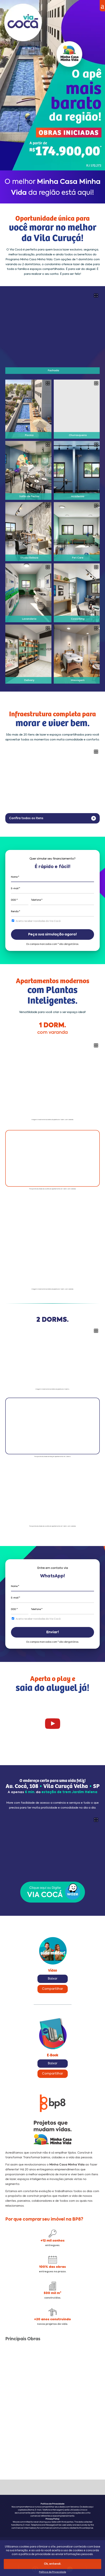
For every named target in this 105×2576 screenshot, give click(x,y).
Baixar (52, 1978)
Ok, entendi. (52, 2564)
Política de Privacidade (52, 2572)
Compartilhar (52, 1989)
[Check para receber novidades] (13, 920)
